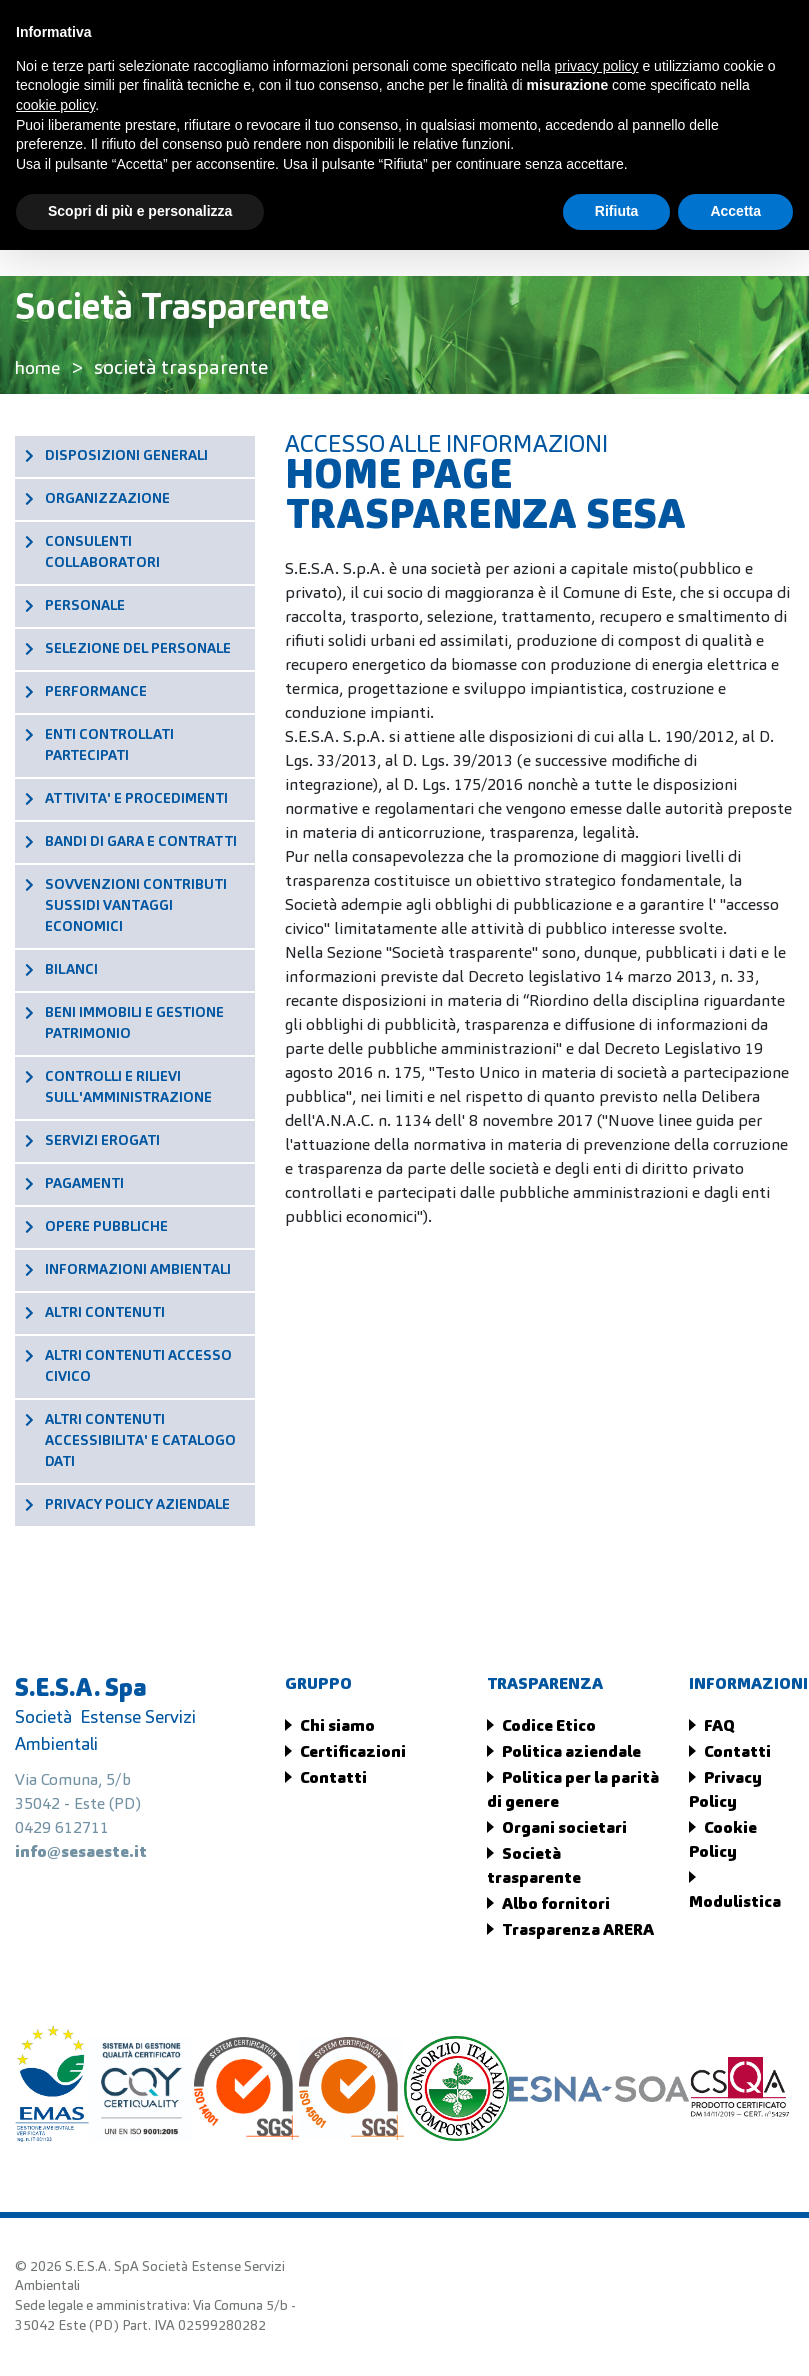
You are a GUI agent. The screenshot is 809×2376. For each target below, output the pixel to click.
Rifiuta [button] (617, 211)
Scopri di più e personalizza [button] (140, 211)
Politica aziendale (571, 1753)
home (40, 369)
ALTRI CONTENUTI (105, 1313)
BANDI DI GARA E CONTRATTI (141, 842)
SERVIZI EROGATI (102, 1141)
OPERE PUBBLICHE (106, 1227)
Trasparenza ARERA (578, 1931)
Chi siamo (337, 1727)
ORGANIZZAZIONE (107, 499)
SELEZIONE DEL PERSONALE (138, 649)
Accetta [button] (735, 211)
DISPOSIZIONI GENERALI (126, 456)
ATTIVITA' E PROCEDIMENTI (136, 799)
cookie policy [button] (55, 105)
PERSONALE (85, 606)
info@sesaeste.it (81, 1853)
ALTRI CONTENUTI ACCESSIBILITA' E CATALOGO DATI (140, 1441)
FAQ (719, 1727)
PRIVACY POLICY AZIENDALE (137, 1505)
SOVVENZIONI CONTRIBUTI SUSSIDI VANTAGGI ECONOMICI (136, 906)
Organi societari (564, 1829)
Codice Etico (549, 1727)
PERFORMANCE (96, 692)
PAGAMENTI (84, 1184)
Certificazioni (353, 1753)
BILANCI (71, 970)
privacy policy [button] (597, 66)
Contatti (333, 1779)
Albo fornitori (556, 1905)
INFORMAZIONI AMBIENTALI (138, 1270)
